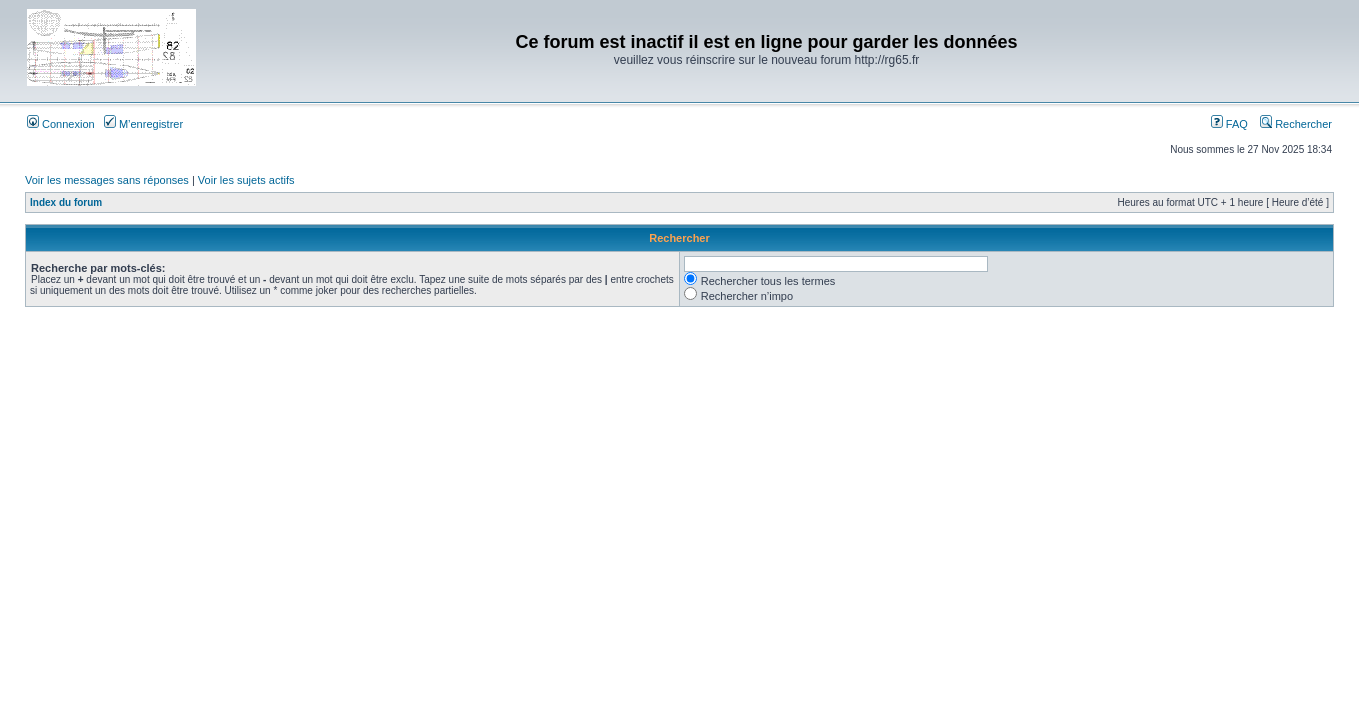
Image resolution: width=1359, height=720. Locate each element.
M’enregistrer (143, 124)
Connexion (61, 124)
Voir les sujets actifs (246, 180)
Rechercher (1296, 124)
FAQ (1229, 124)
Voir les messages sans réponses (107, 180)
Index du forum (66, 202)
